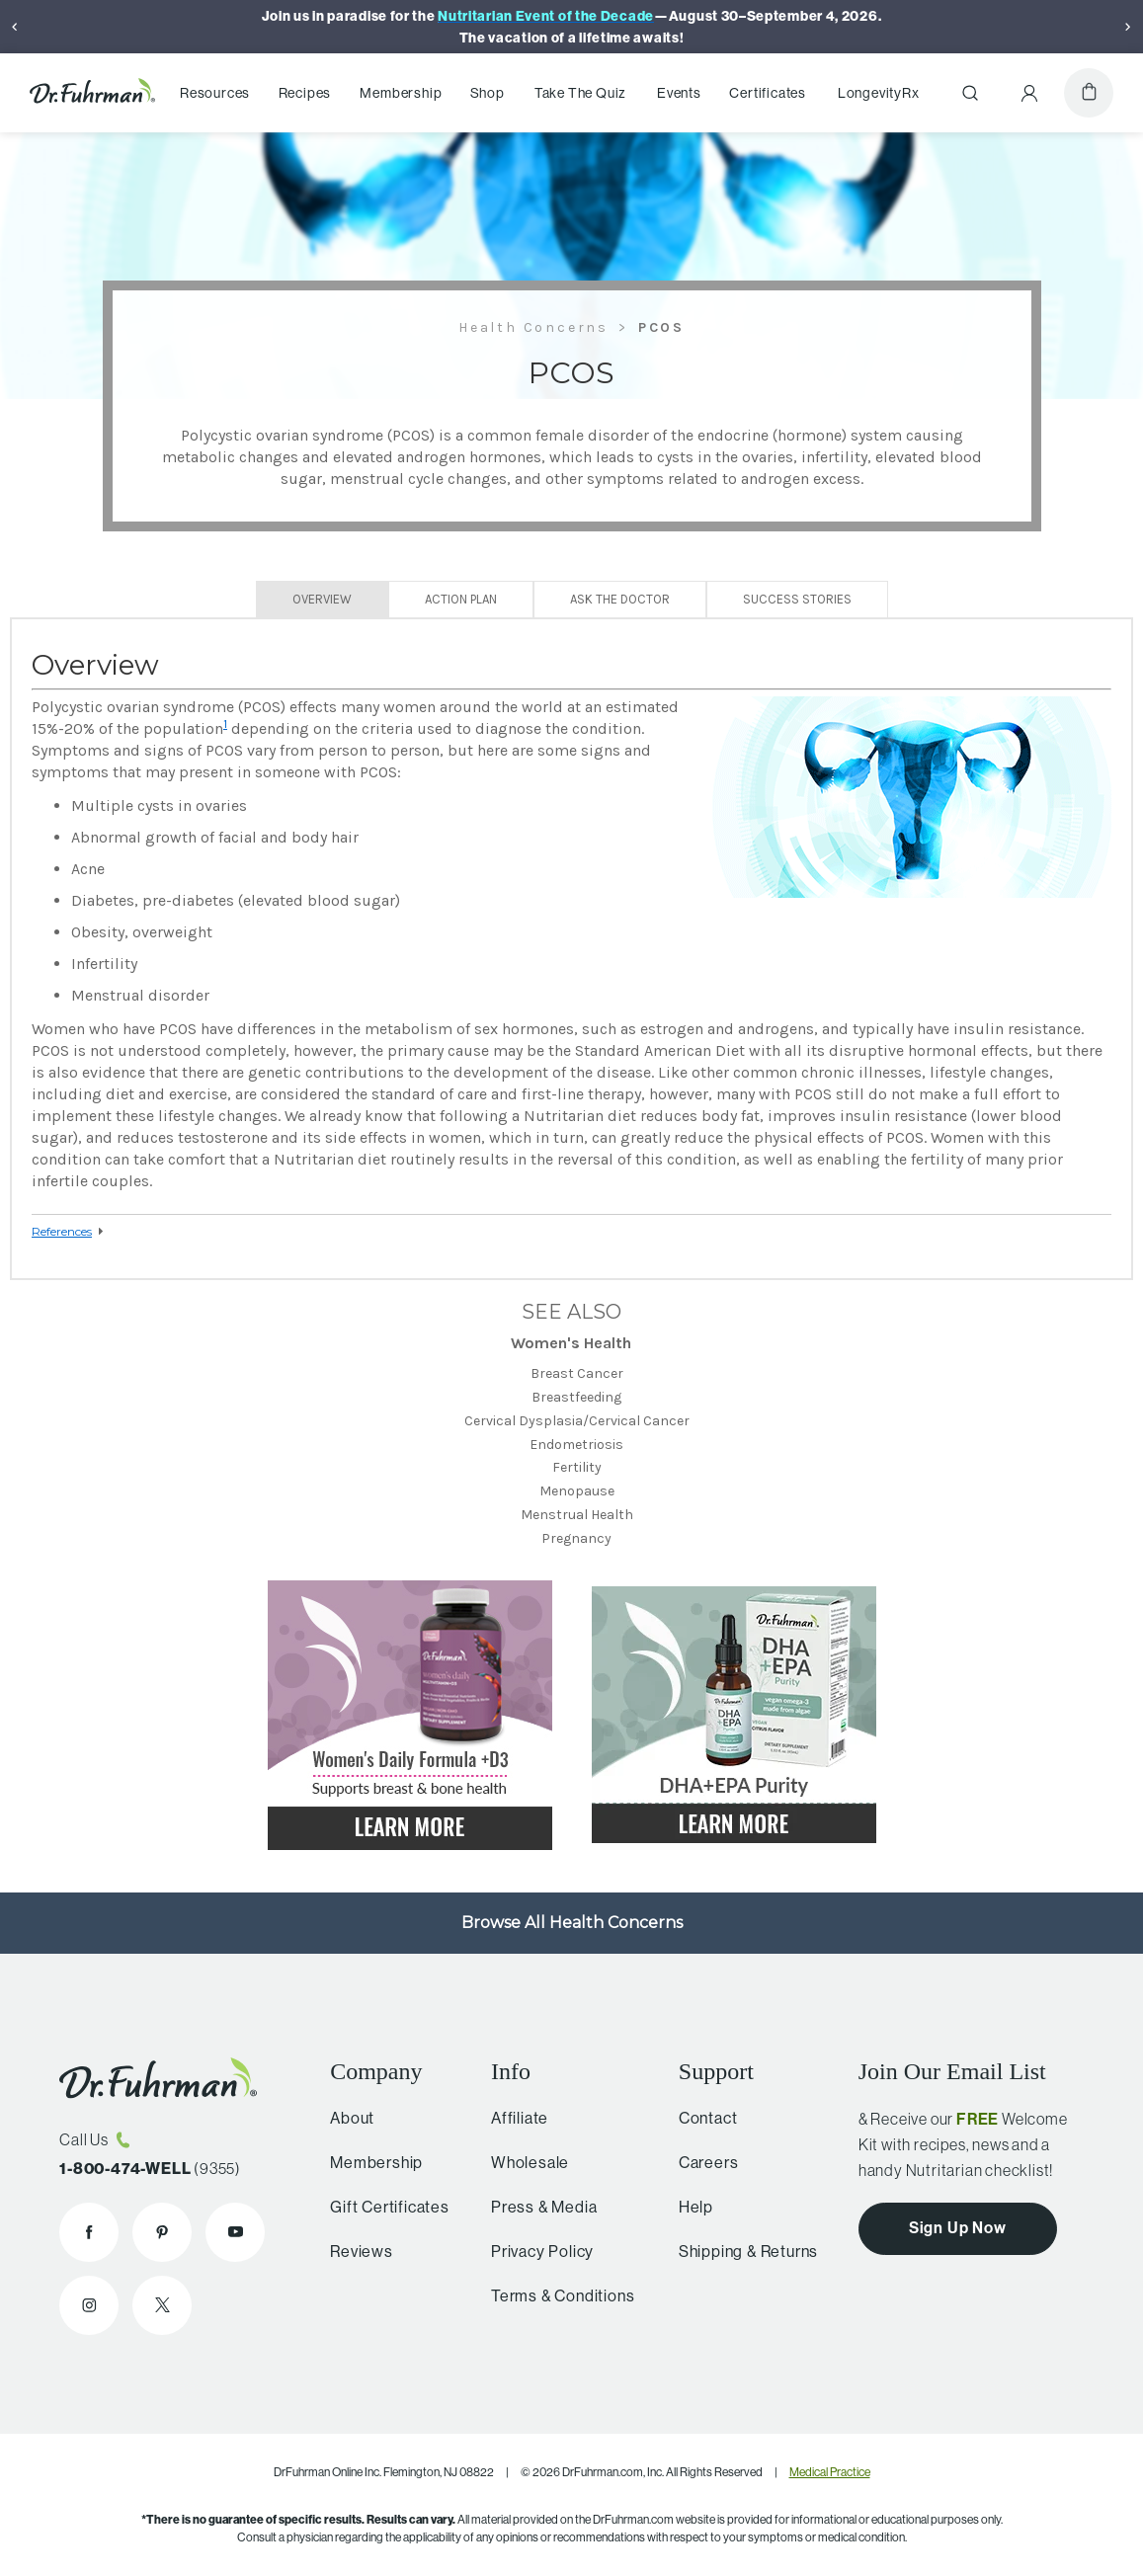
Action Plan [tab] (461, 599)
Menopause (576, 1491)
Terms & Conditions (553, 2295)
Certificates (767, 93)
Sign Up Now (958, 2227)
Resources (215, 93)
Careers (701, 2162)
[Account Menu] (1029, 93)
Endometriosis (576, 1444)
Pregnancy (576, 1538)
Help (688, 2206)
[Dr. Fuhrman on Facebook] (89, 2232)
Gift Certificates (384, 2206)
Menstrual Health (577, 1514)
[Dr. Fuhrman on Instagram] (89, 2305)
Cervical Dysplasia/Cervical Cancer (577, 1420)
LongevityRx (879, 93)
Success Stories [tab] (797, 599)
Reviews (355, 2251)
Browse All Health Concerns (572, 1922)
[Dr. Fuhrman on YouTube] (235, 2232)
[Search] (970, 93)
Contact (700, 2118)
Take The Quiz (580, 93)
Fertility (577, 1467)
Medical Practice (829, 2471)
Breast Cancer (577, 1373)
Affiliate (510, 2118)
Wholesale (521, 2162)
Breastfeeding (576, 1397)
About (346, 2118)
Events (679, 93)
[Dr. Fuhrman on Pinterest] (162, 2232)
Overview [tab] (322, 599)
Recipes (305, 93)
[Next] (1128, 26)
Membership (401, 93)
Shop (487, 93)
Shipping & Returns (740, 2251)
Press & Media (535, 2206)
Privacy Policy (533, 2251)
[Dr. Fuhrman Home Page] (92, 93)
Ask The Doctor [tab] (620, 599)
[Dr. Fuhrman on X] (162, 2305)
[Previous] (15, 26)
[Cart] (1088, 93)
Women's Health (571, 1342)
